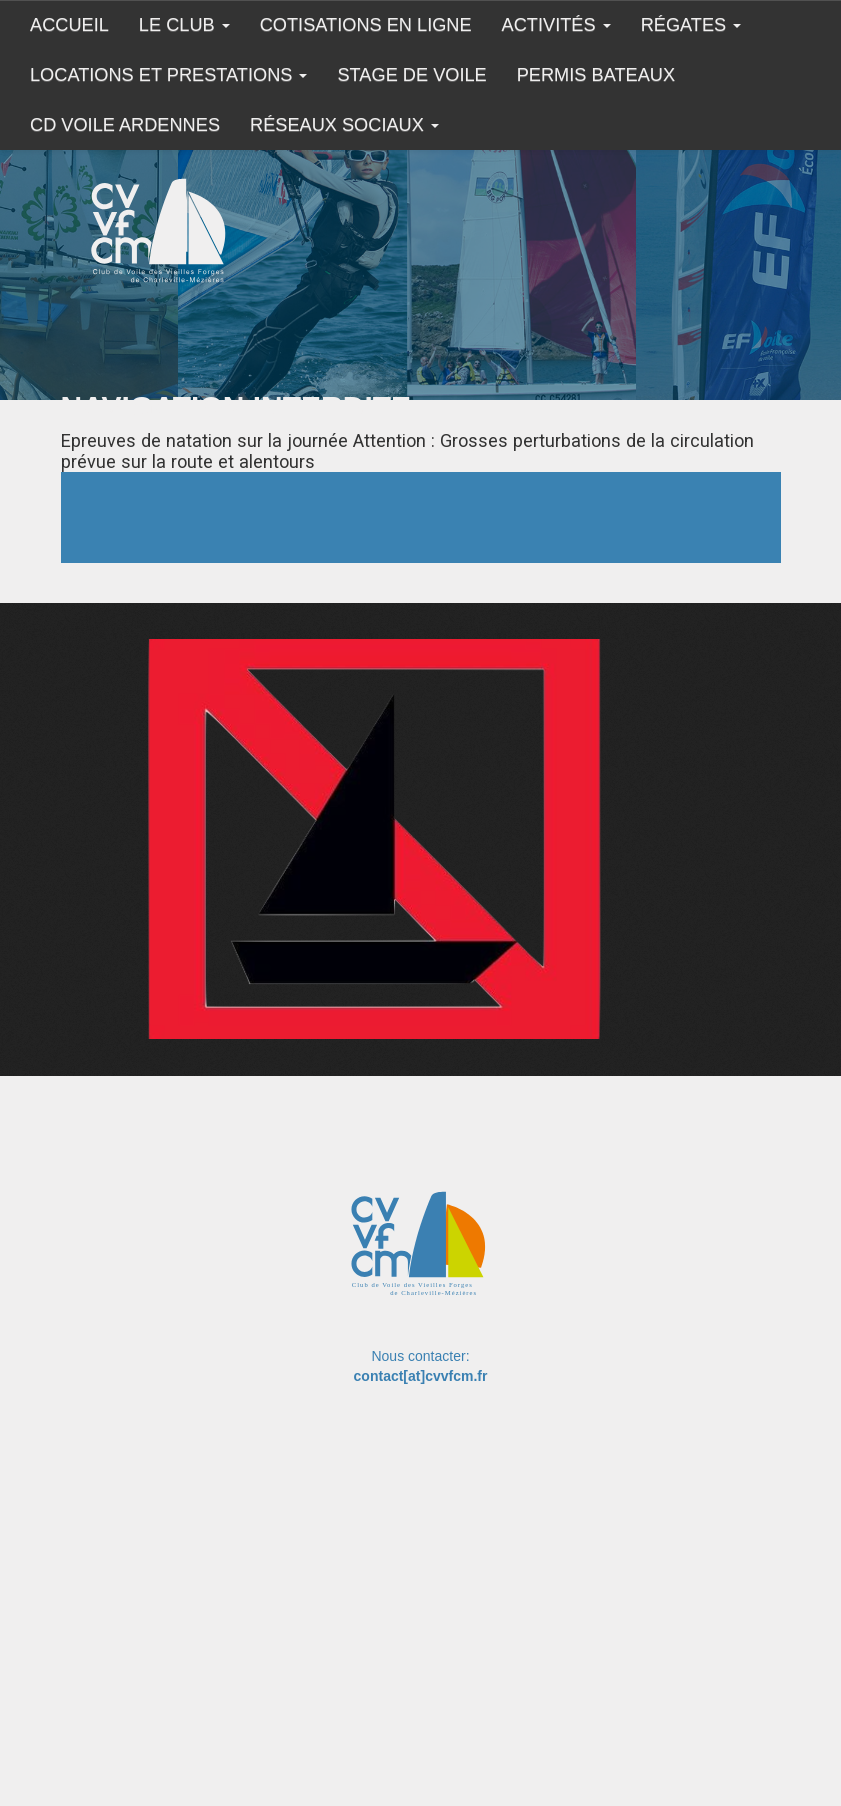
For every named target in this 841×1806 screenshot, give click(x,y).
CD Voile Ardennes (125, 125)
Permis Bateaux (596, 75)
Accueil (69, 25)
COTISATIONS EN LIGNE (366, 25)
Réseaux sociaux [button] (344, 125)
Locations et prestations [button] (168, 75)
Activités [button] (556, 25)
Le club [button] (184, 25)
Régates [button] (691, 25)
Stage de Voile (411, 75)
